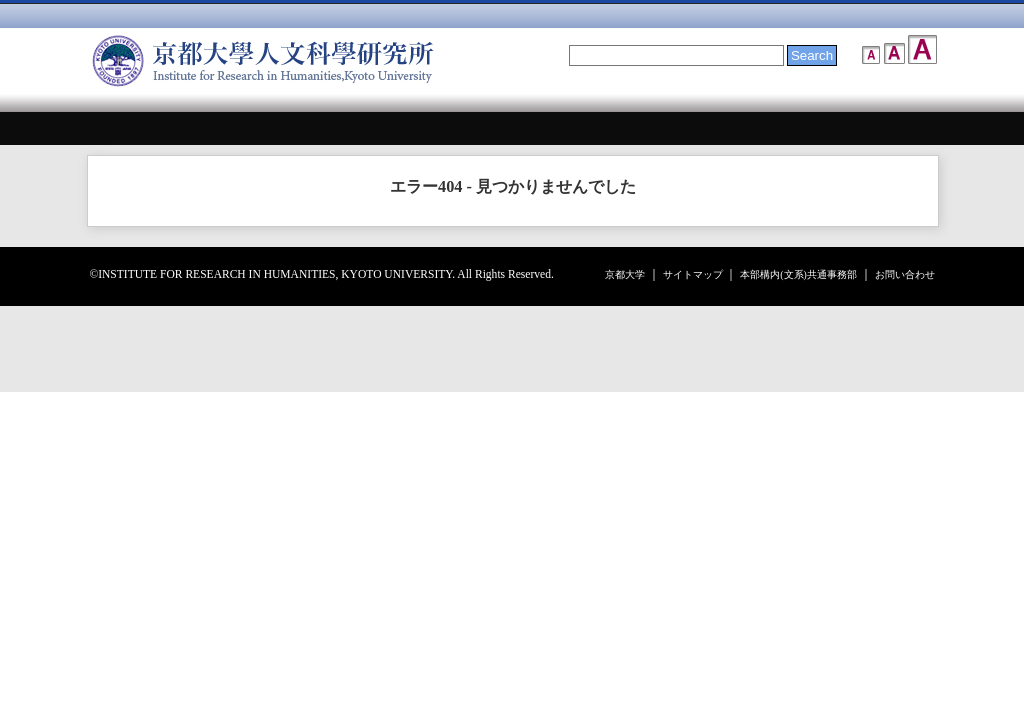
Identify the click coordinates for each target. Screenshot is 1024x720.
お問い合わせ (905, 274)
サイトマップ (693, 274)
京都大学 (625, 274)
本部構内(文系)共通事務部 (798, 274)
